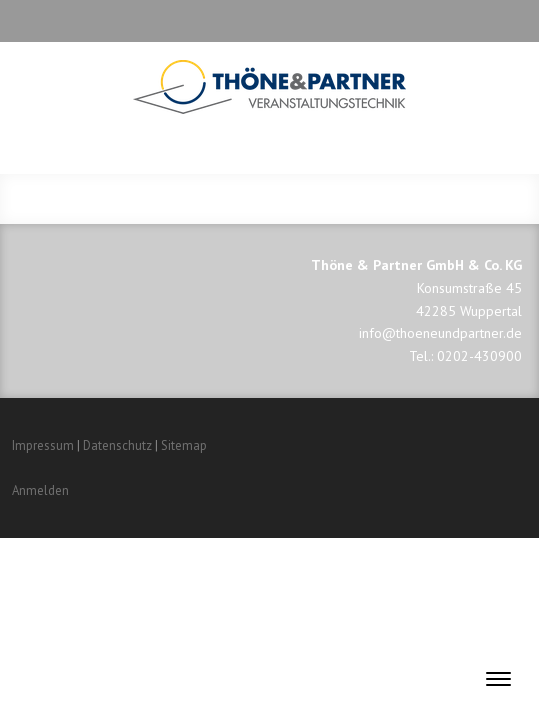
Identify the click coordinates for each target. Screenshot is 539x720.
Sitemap (184, 445)
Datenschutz (117, 445)
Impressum (43, 445)
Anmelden (40, 490)
